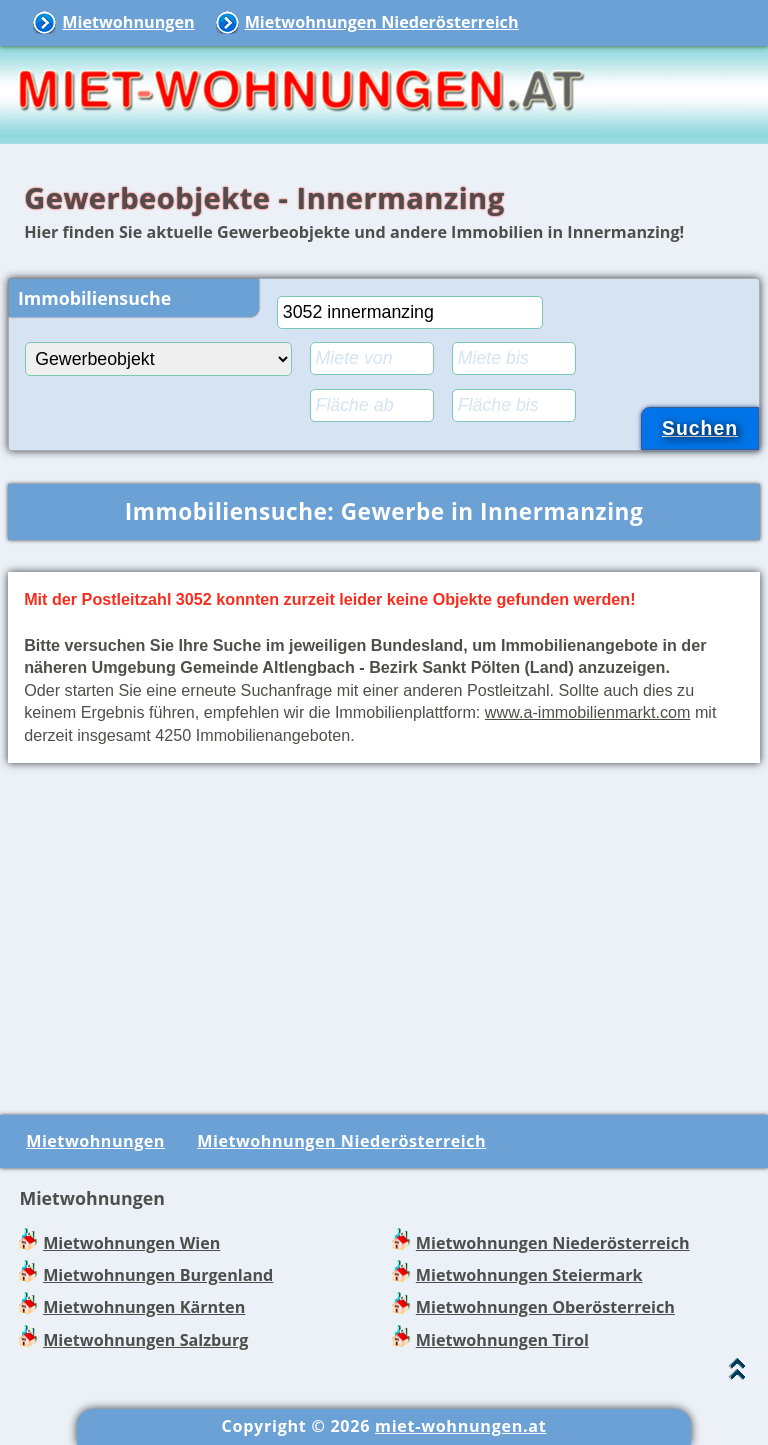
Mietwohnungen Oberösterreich (545, 1307)
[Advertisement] (384, 935)
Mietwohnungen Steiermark (529, 1275)
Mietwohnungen (128, 22)
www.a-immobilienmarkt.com (588, 712)
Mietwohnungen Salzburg (145, 1340)
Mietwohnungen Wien (131, 1243)
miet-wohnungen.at (460, 1426)
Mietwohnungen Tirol (502, 1340)
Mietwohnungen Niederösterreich (382, 22)
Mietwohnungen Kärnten (144, 1307)
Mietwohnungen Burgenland (158, 1275)
